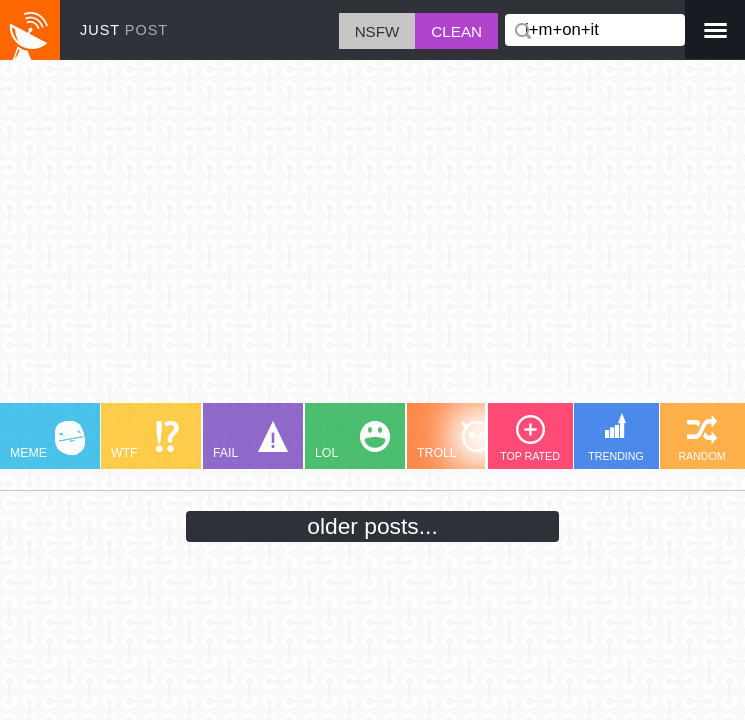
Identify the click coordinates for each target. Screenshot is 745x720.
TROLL (454, 440)
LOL (352, 440)
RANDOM (701, 438)
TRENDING (616, 437)
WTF (145, 440)
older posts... (372, 526)
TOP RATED (530, 438)
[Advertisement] (372, 241)
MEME (47, 440)
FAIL (250, 440)
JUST (124, 30)
